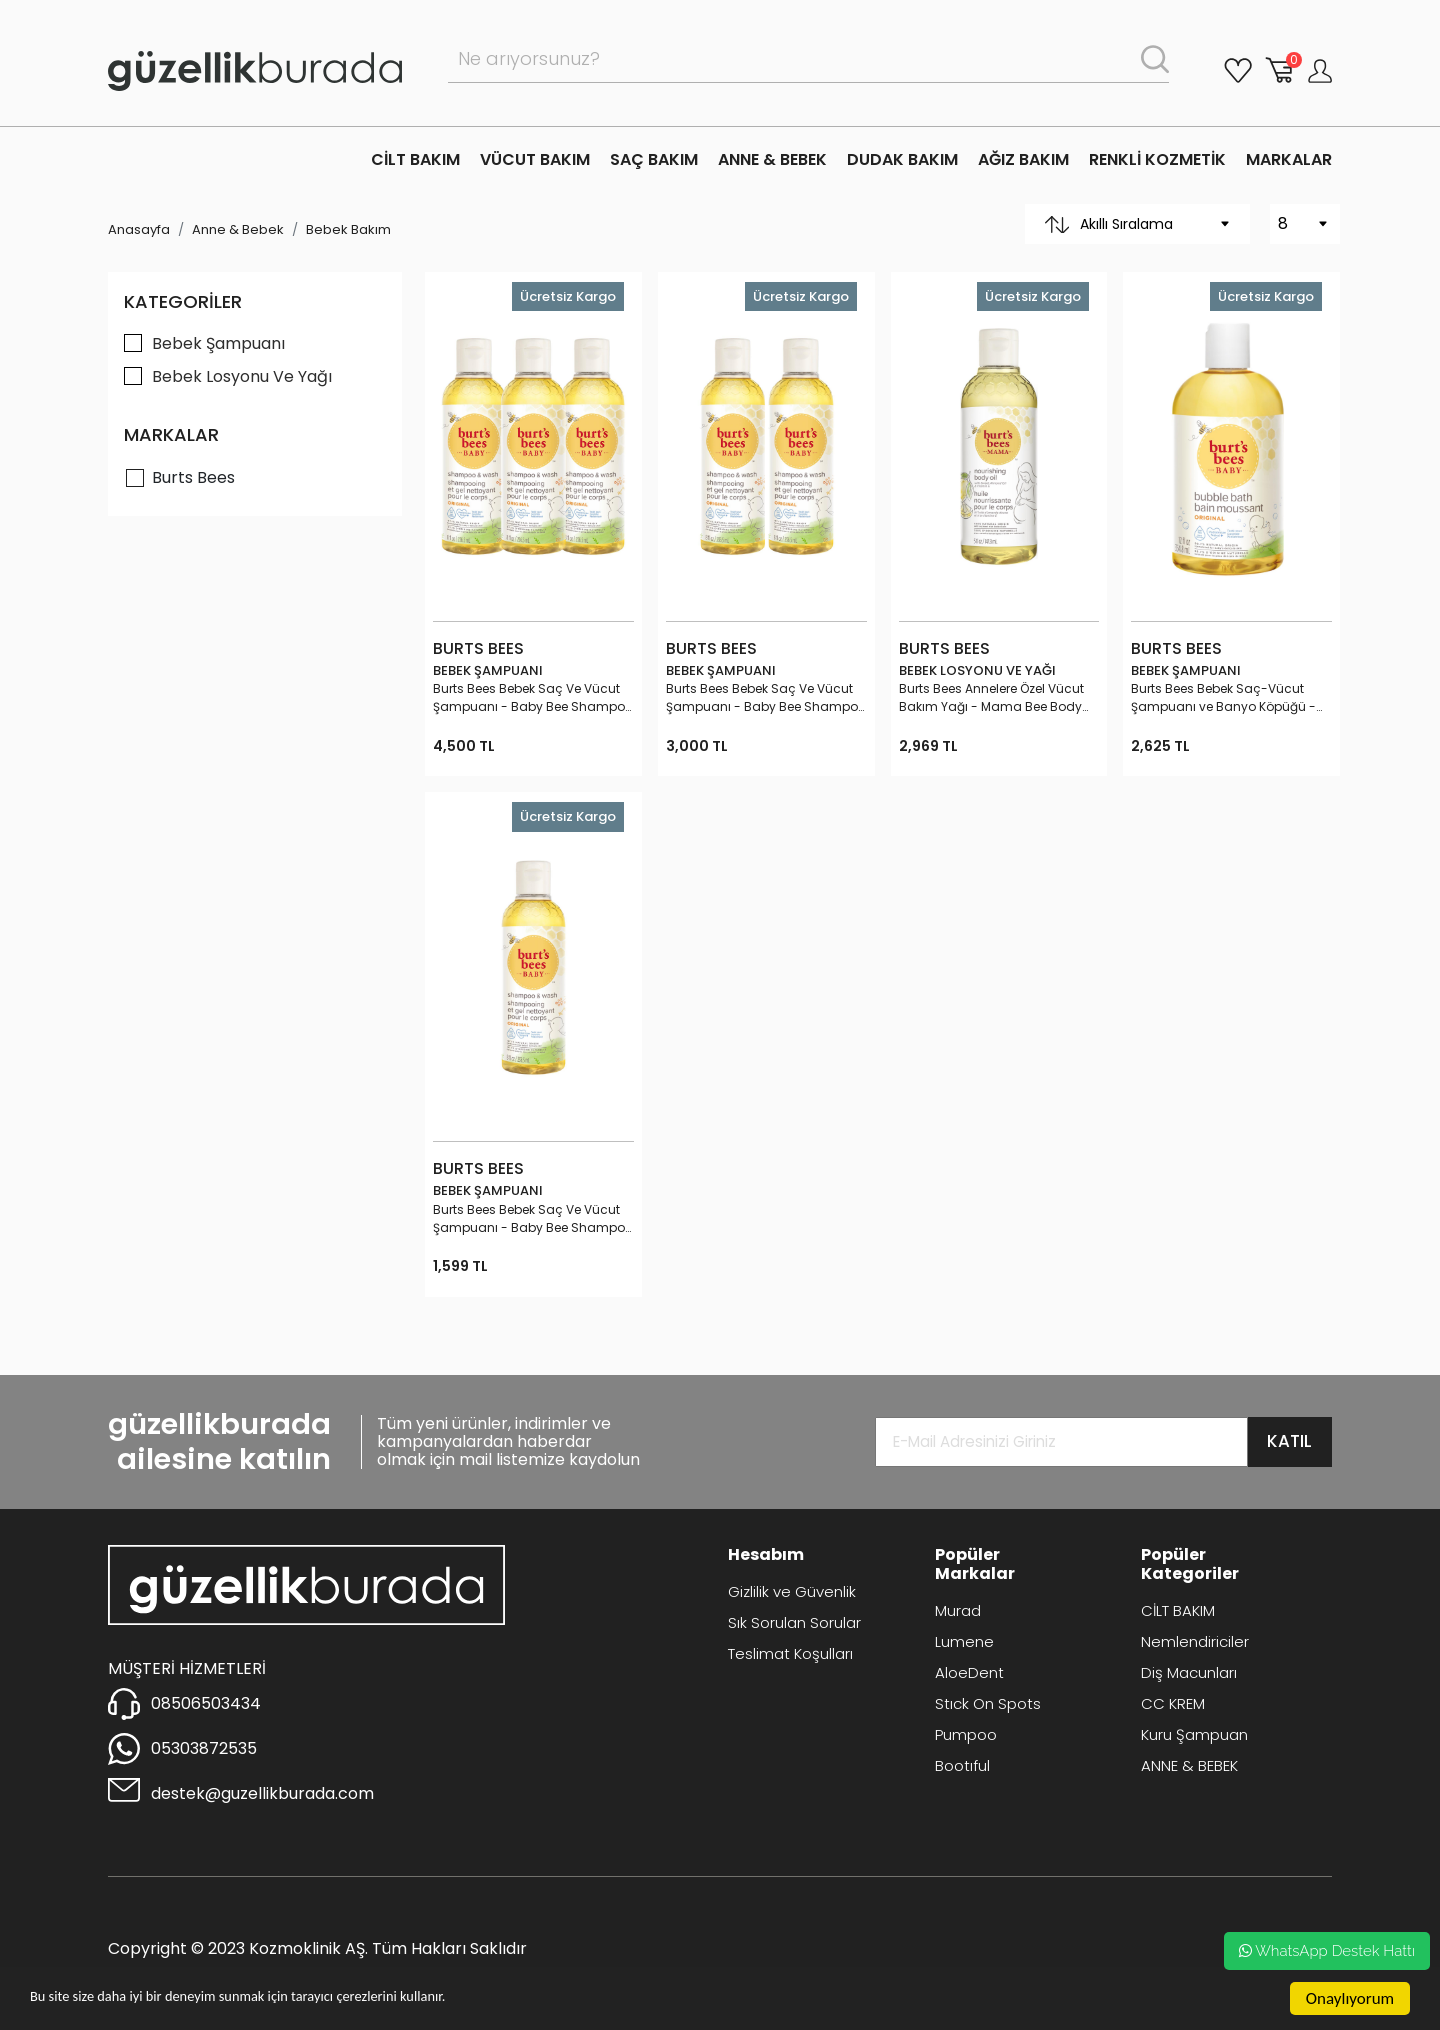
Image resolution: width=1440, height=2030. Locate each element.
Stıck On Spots (988, 1703)
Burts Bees (193, 477)
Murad (958, 1610)
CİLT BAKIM (415, 159)
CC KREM (1173, 1703)
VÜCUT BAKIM (535, 159)
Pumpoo (966, 1734)
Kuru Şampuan (1194, 1734)
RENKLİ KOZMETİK (1157, 159)
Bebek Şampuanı (218, 343)
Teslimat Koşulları (790, 1653)
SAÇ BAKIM (654, 159)
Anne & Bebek (238, 229)
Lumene (964, 1641)
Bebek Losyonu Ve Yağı (242, 376)
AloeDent (969, 1672)
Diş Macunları (1189, 1672)
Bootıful (962, 1765)
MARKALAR (1289, 159)
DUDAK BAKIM (902, 159)
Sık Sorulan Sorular (794, 1622)
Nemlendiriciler (1195, 1641)
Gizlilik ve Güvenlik (792, 1591)
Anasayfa (139, 229)
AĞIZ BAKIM (1023, 159)
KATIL (1289, 1441)
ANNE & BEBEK (772, 159)
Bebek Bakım (348, 229)
